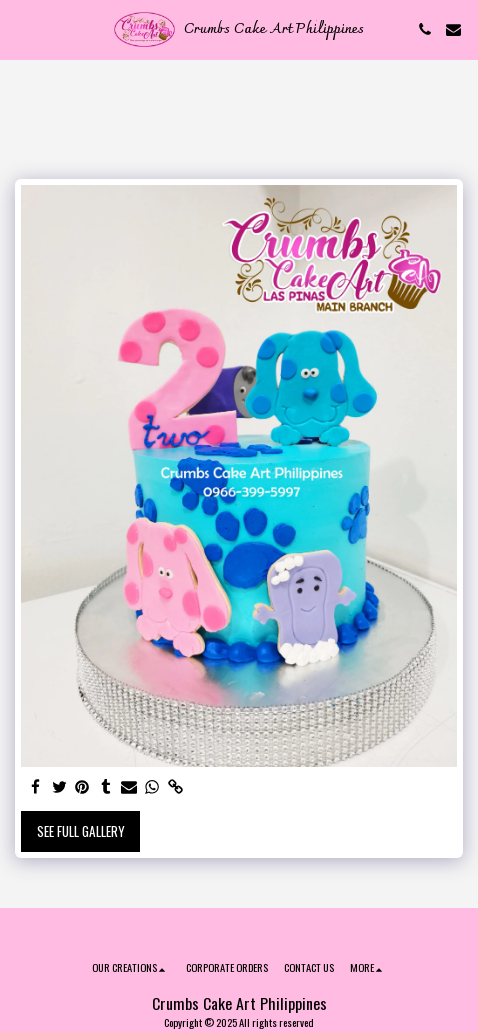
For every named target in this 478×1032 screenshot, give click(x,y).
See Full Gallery (81, 831)
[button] (22, 29)
